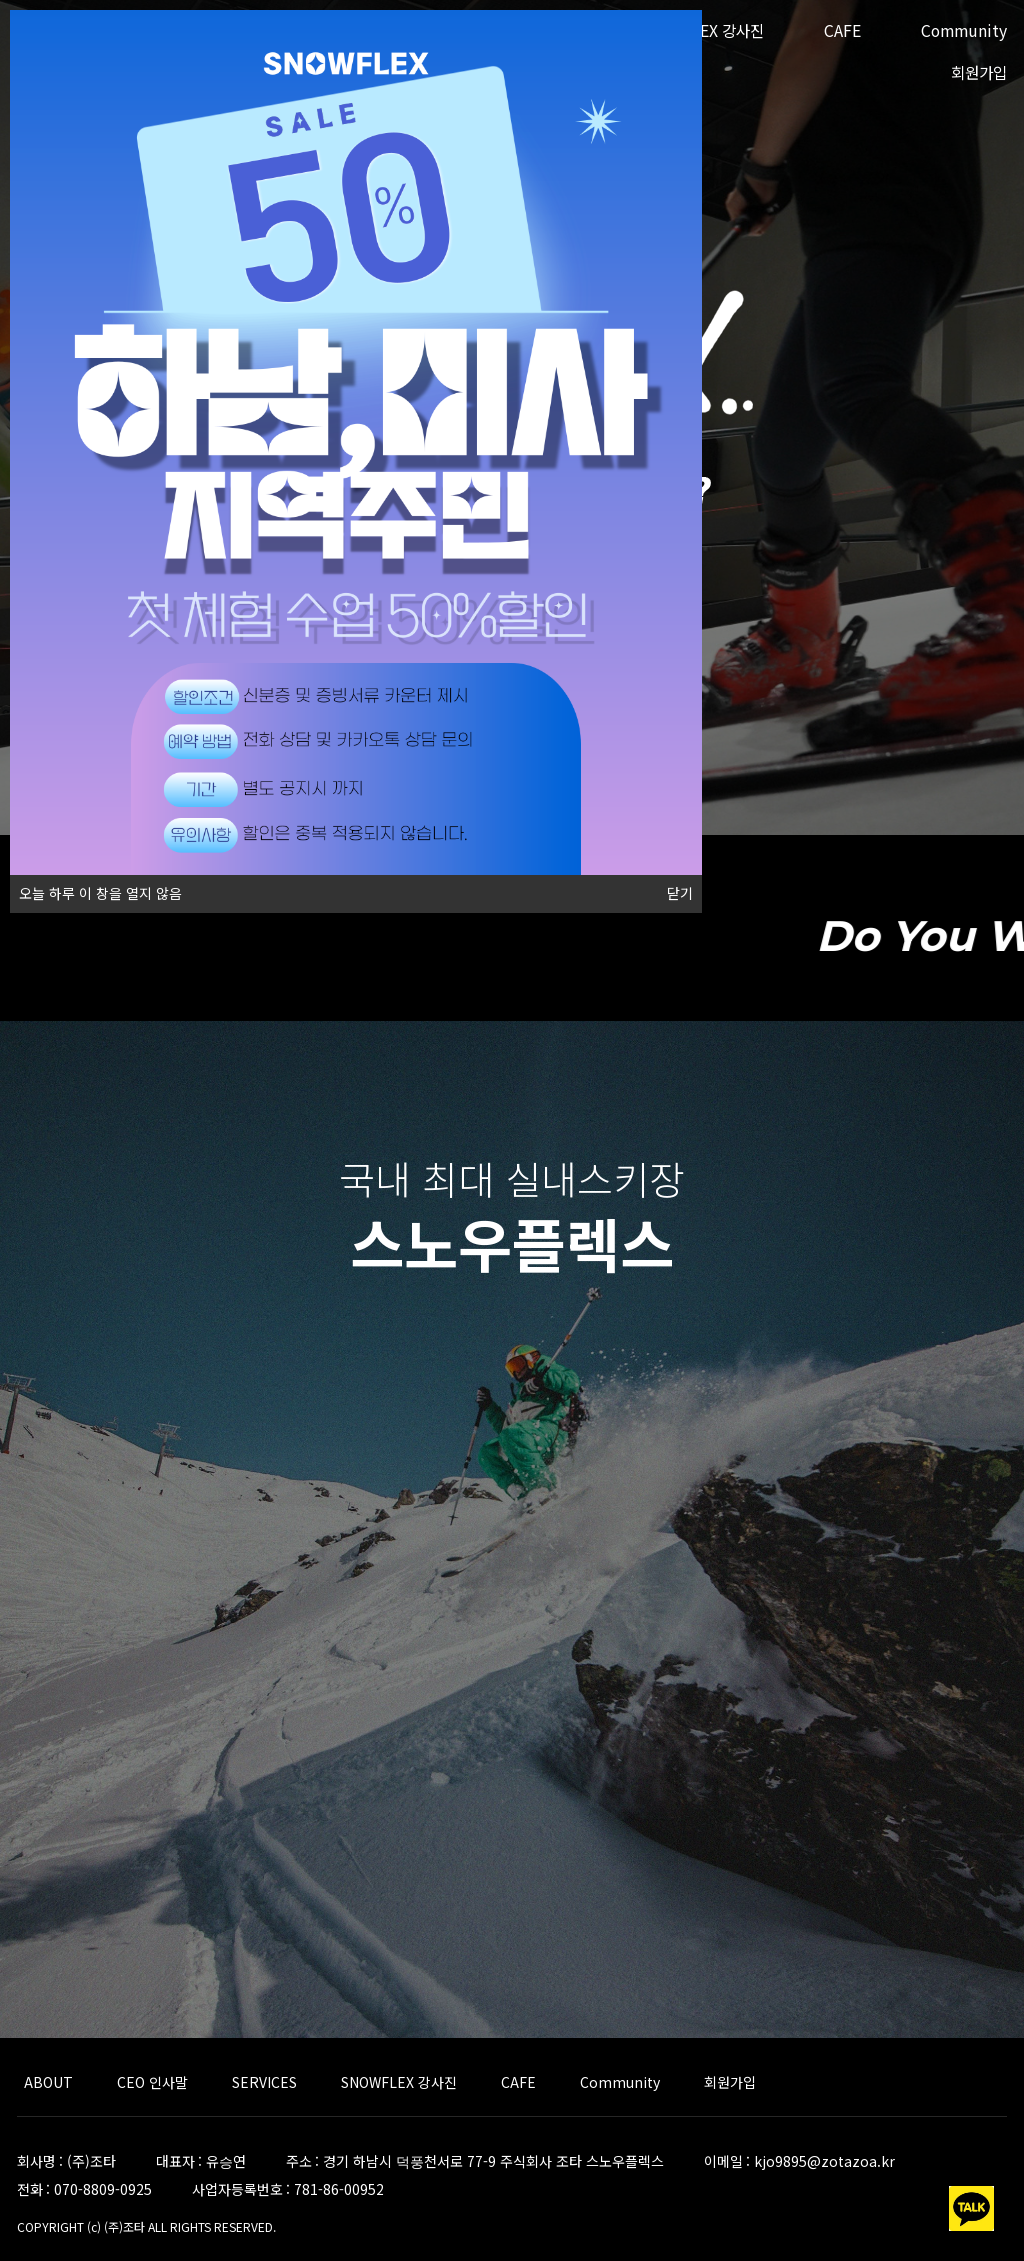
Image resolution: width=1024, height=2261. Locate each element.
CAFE (842, 30)
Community (964, 30)
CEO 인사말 (152, 2082)
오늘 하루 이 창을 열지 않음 (96, 889)
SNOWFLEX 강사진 (399, 2082)
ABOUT (48, 2082)
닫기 (680, 894)
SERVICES (264, 2082)
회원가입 (979, 72)
